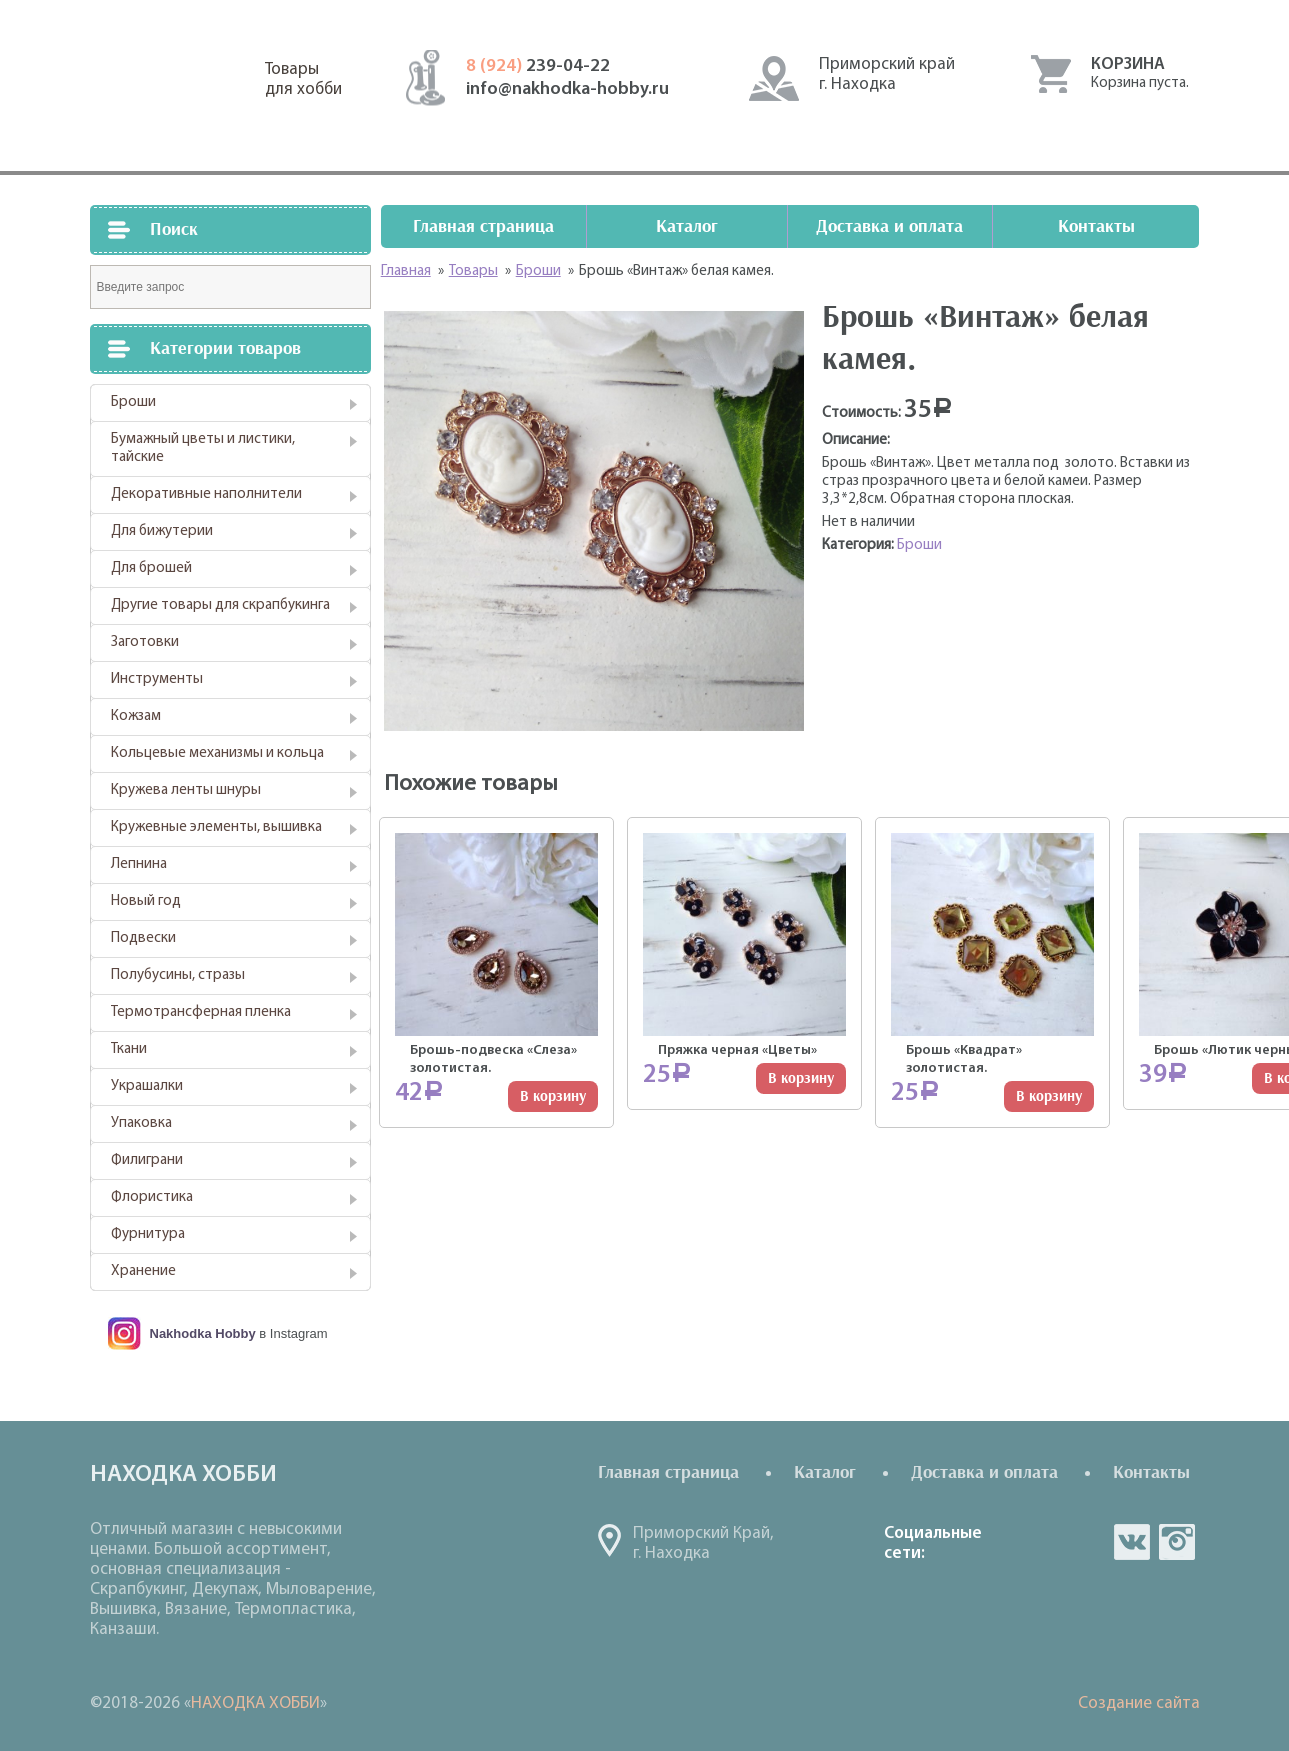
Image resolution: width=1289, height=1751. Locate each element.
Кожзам (136, 716)
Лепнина (139, 864)
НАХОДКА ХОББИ (255, 1703)
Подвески (143, 938)
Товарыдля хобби (303, 79)
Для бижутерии (162, 531)
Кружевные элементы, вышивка (216, 827)
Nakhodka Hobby (203, 1333)
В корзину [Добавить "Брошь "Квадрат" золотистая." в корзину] (1049, 1096)
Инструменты (157, 679)
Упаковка (141, 1123)
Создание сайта (1139, 1703)
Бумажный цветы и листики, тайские (203, 448)
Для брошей (151, 568)
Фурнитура (148, 1234)
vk (1132, 1542)
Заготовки (145, 642)
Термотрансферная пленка (201, 1012)
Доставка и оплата (889, 226)
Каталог (687, 226)
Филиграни (147, 1160)
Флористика (152, 1197)
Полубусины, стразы (178, 975)
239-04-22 (538, 66)
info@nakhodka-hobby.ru (567, 89)
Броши (133, 402)
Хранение (143, 1271)
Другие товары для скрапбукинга (220, 605)
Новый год (146, 901)
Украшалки (147, 1086)
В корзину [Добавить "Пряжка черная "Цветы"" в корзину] (801, 1078)
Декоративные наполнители (206, 494)
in (1177, 1542)
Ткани (129, 1049)
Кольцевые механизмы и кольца (217, 753)
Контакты (1096, 226)
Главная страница (483, 226)
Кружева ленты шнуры (186, 790)
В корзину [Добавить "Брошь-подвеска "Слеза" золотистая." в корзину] (553, 1096)
